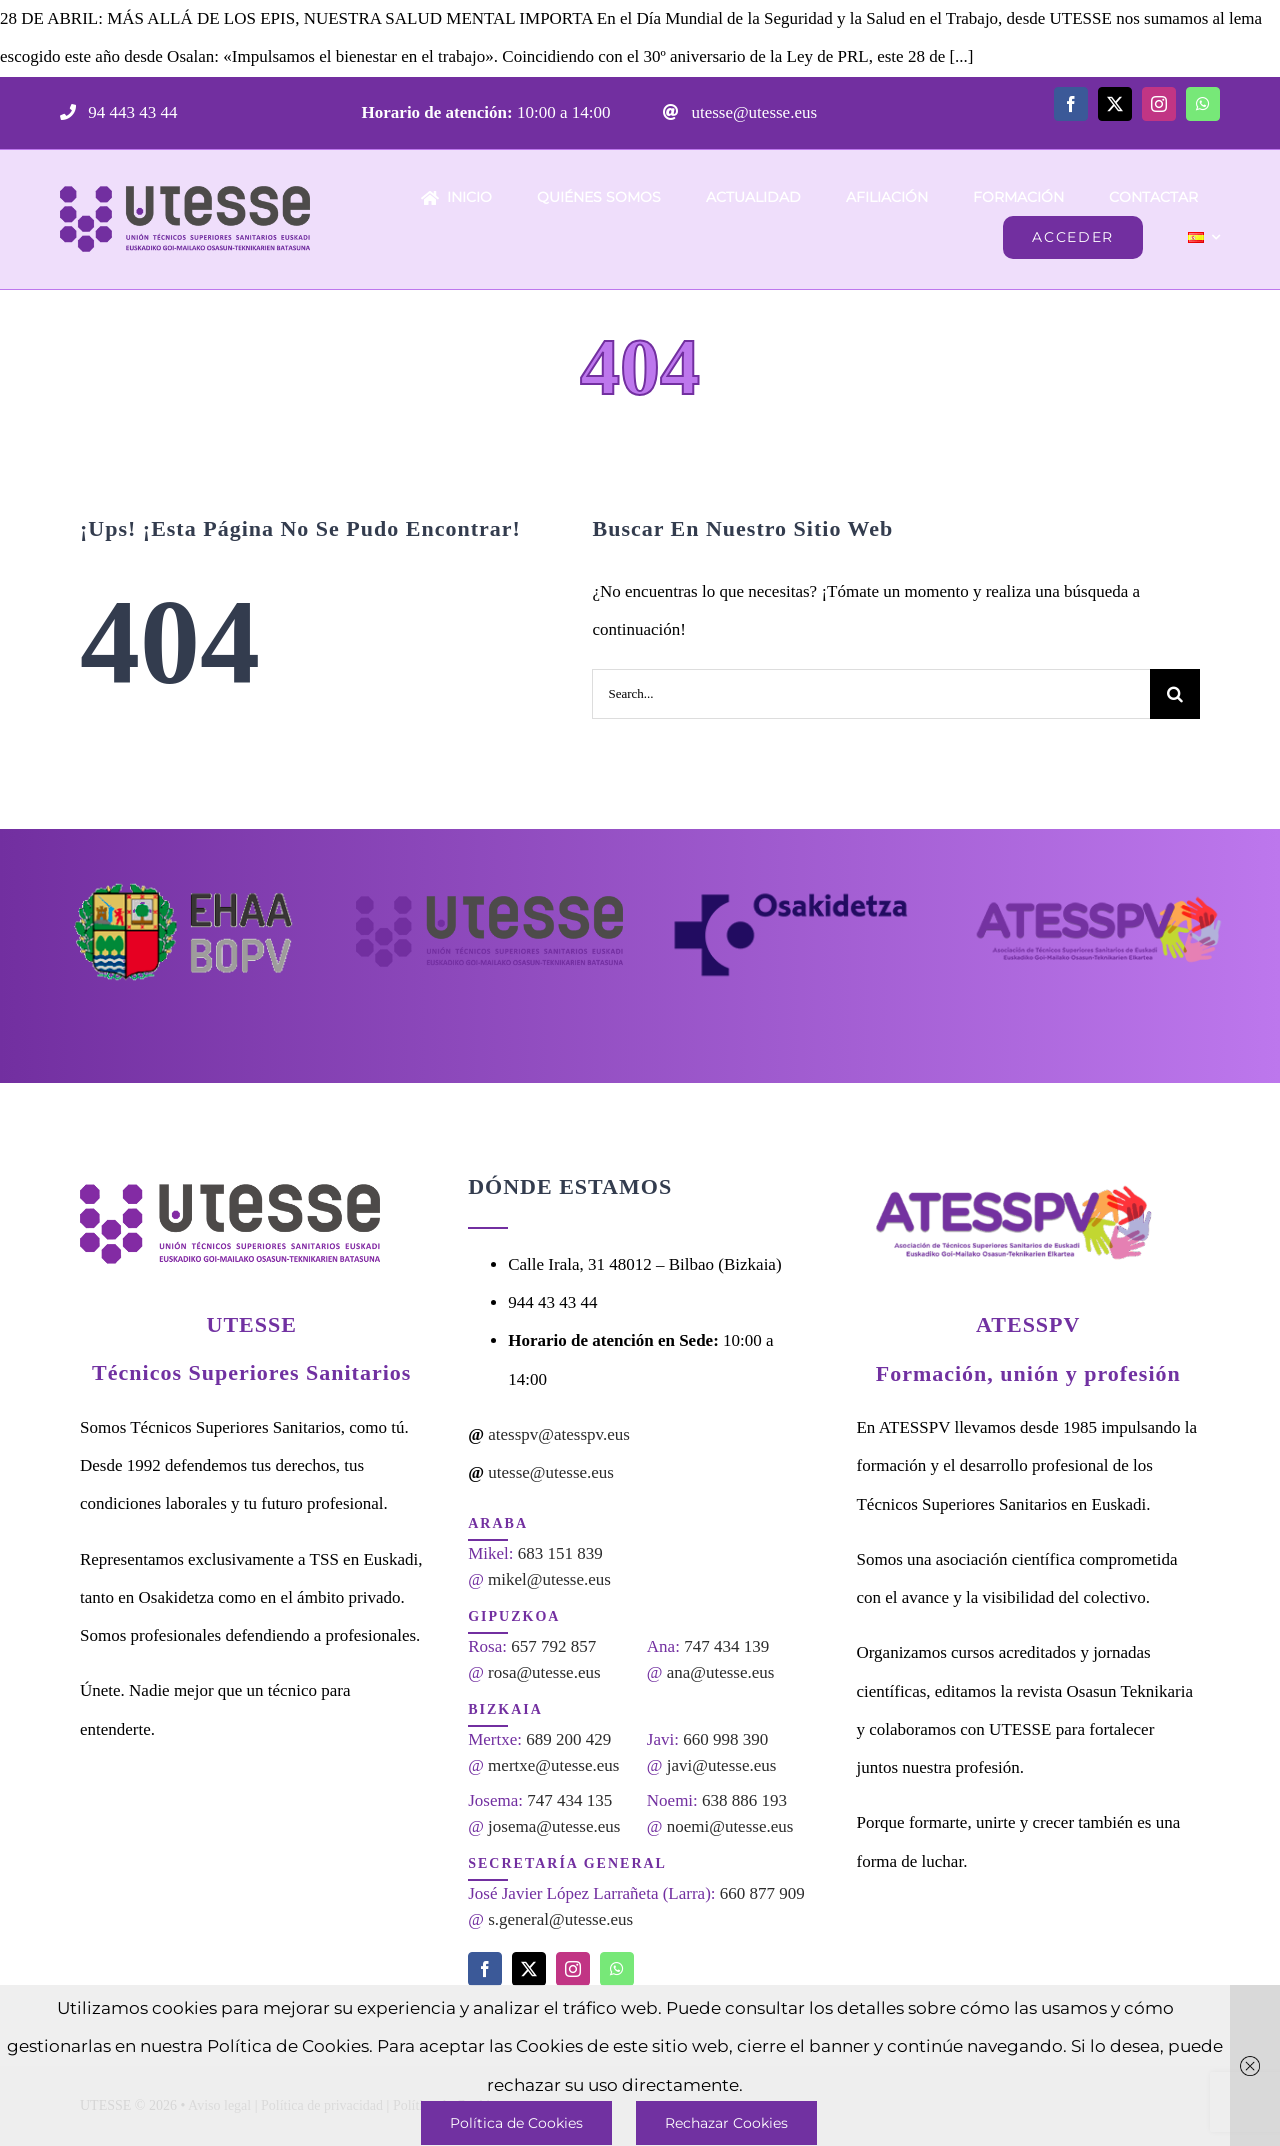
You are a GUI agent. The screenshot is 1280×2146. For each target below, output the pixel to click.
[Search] (1175, 694)
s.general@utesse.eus (560, 1919)
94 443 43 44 (131, 112)
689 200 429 (568, 1739)
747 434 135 (569, 1800)
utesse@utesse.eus (752, 112)
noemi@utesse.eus (730, 1826)
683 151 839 (560, 1553)
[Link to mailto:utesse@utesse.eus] (671, 112)
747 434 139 (726, 1646)
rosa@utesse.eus (544, 1672)
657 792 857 (553, 1646)
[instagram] (1159, 104)
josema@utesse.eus (554, 1826)
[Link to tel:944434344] (68, 112)
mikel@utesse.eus (549, 1579)
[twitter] (1115, 104)
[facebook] (1071, 104)
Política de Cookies (516, 2123)
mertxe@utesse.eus (553, 1765)
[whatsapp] (1203, 104)
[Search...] (871, 694)
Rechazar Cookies (726, 2123)
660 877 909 (762, 1893)
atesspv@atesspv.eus (559, 1434)
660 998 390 (725, 1739)
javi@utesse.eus (722, 1765)
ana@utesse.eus (721, 1672)
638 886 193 (744, 1800)
